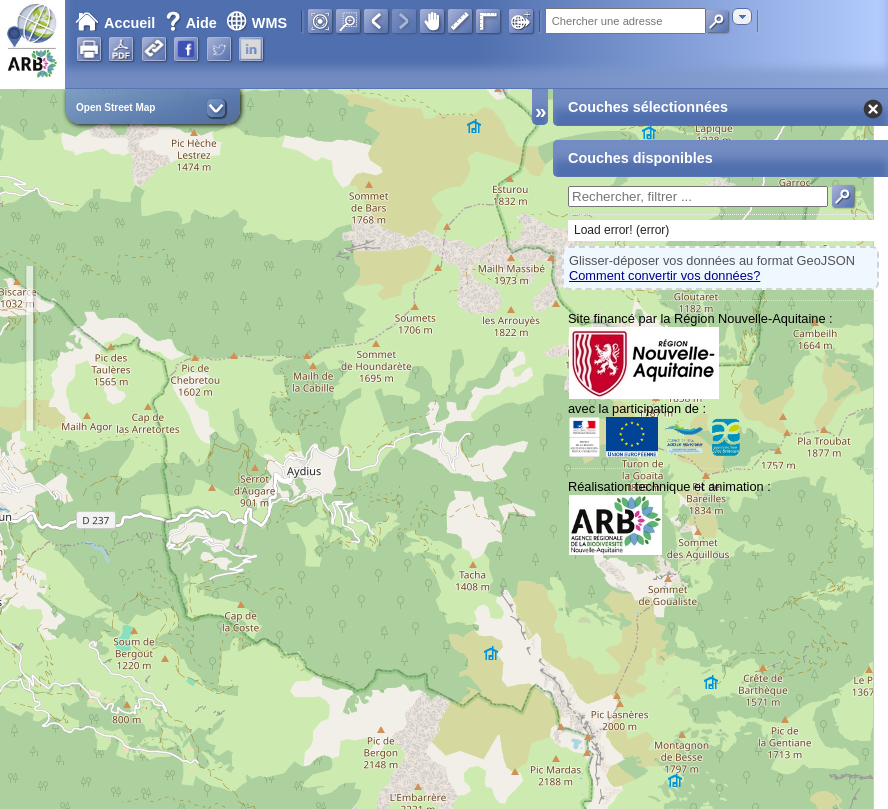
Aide (193, 23)
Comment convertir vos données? (664, 275)
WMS (256, 23)
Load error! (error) (621, 230)
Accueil (115, 23)
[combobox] (742, 16)
